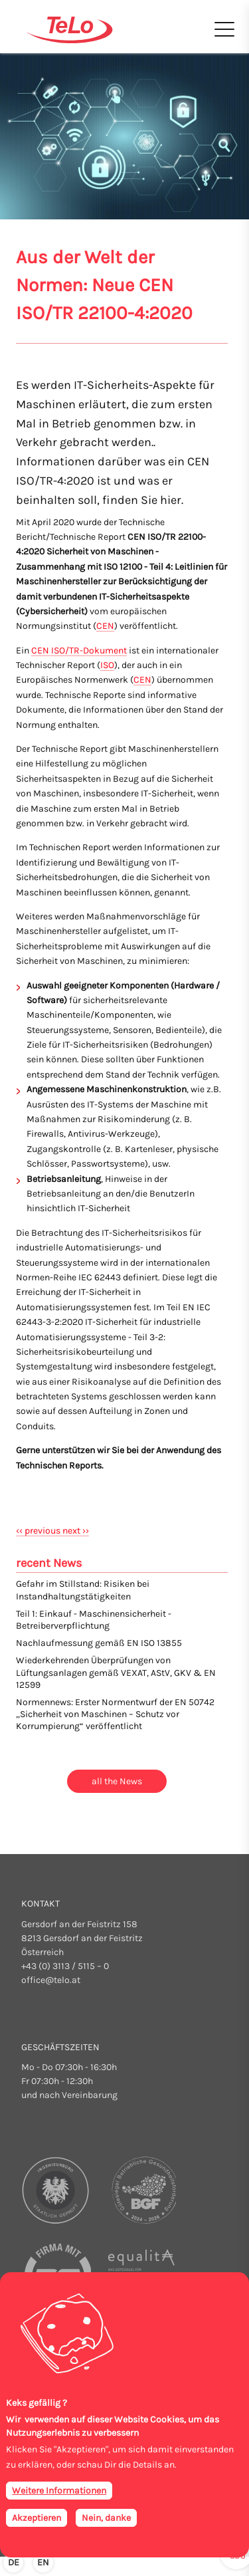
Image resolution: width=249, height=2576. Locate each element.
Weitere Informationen (59, 2490)
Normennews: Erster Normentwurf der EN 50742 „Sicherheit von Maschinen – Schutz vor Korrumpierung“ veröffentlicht (115, 1714)
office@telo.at (50, 1980)
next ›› (75, 1530)
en (43, 2562)
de (13, 2562)
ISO (107, 665)
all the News (117, 1781)
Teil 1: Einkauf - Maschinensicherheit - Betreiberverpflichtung (93, 1619)
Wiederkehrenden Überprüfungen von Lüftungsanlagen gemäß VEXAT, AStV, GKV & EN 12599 (116, 1672)
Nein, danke (106, 2517)
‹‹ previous (39, 1530)
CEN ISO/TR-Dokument (79, 650)
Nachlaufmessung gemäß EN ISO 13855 (99, 1643)
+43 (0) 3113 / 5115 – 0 (65, 1966)
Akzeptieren (36, 2517)
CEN (105, 626)
